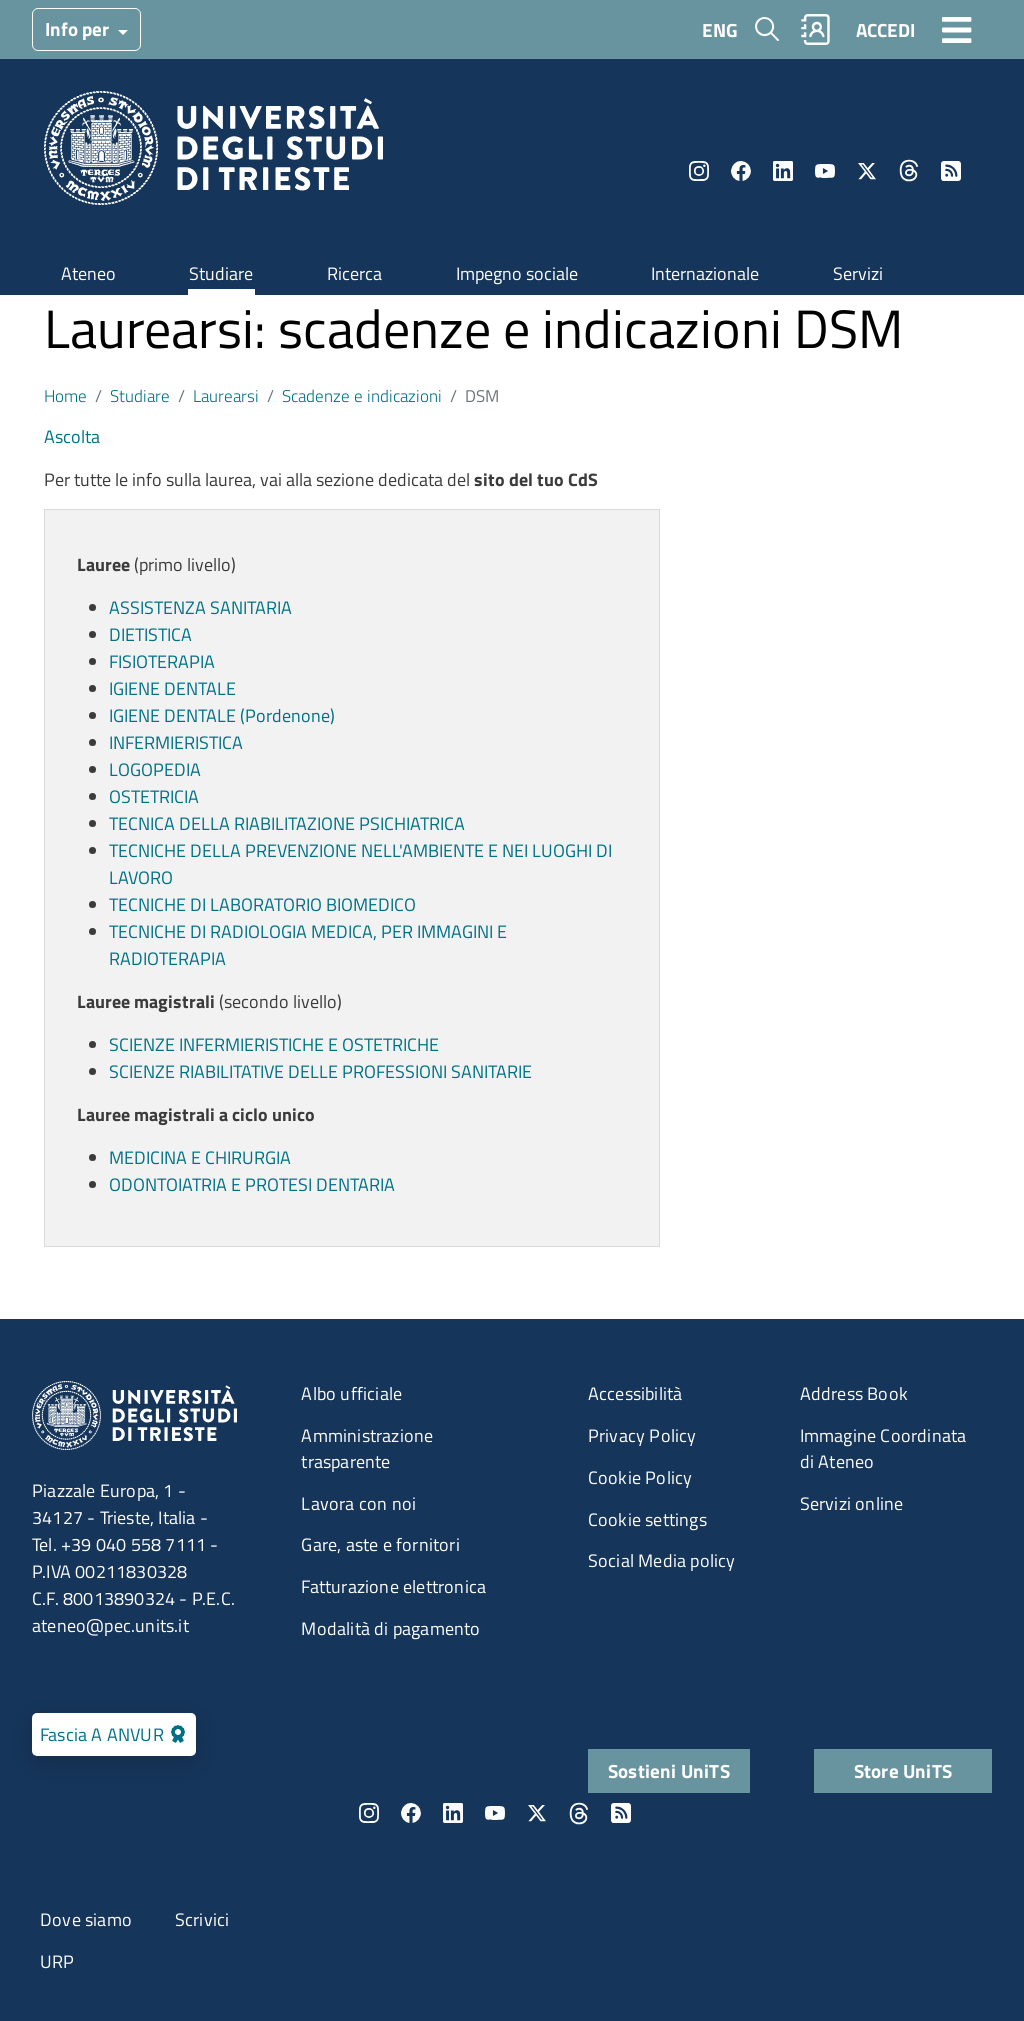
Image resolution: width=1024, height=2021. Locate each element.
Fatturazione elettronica (393, 1586)
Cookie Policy (640, 1477)
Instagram (699, 171)
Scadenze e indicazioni (362, 395)
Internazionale (705, 273)
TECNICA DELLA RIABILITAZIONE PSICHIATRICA (287, 823)
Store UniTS (903, 1770)
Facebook (741, 171)
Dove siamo (86, 1919)
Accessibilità (635, 1393)
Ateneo (88, 273)
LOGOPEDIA (155, 769)
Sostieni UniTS (669, 1770)
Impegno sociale (517, 273)
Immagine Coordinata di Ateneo (883, 1448)
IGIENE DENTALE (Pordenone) (222, 715)
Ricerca (354, 273)
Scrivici (202, 1919)
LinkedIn (783, 171)
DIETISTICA (150, 634)
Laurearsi (226, 395)
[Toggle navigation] (957, 29)
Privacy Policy (642, 1435)
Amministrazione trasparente (367, 1448)
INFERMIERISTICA (176, 742)
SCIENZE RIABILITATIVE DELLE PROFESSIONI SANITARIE (320, 1071)
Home (65, 395)
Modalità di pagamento (390, 1628)
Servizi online (852, 1503)
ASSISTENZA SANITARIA (200, 607)
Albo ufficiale (351, 1393)
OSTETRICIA (154, 796)
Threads (909, 171)
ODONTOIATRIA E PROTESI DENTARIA (252, 1184)
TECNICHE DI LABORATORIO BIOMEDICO (262, 904)
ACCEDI (885, 29)
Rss (951, 171)
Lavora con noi (358, 1503)
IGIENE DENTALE (172, 688)
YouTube (825, 171)
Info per (79, 28)
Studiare (221, 273)
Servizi (858, 273)
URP (57, 1961)
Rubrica (816, 29)
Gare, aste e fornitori (380, 1544)
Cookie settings (647, 1519)
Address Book (854, 1393)
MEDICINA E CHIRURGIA (200, 1157)
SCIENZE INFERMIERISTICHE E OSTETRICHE (274, 1044)
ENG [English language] (720, 29)
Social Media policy (662, 1560)
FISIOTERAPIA (162, 661)
